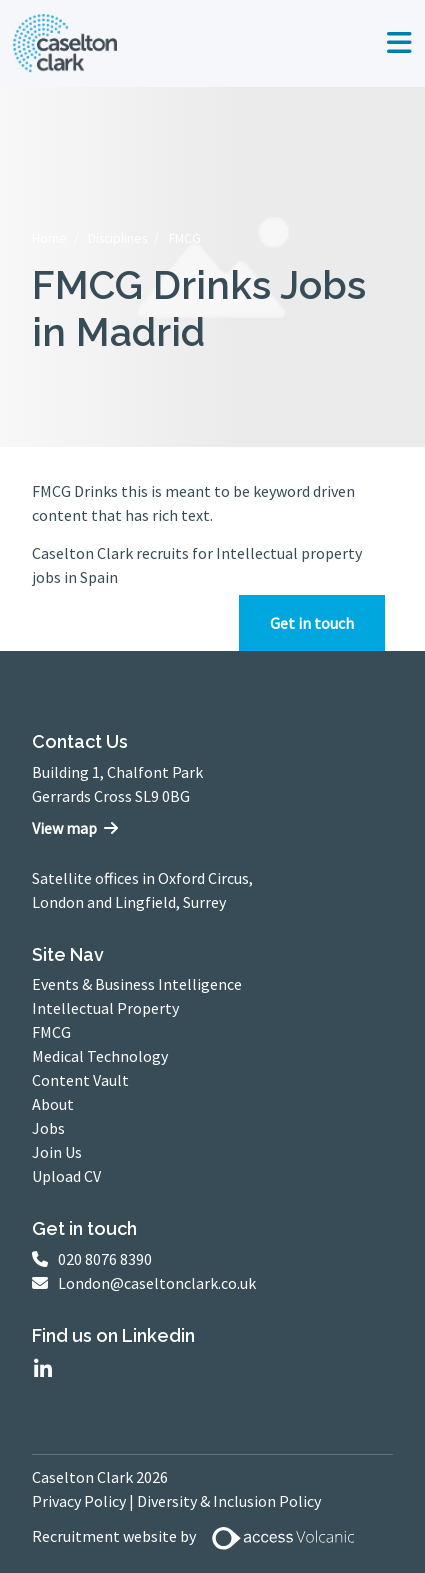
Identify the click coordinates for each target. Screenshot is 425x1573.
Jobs (48, 1128)
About (53, 1104)
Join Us (57, 1152)
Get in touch (312, 623)
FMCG (185, 238)
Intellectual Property (105, 1008)
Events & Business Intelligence (137, 984)
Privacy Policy (79, 1501)
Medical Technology (100, 1056)
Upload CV (66, 1176)
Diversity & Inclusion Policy (229, 1501)
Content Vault (80, 1080)
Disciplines (117, 238)
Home (49, 238)
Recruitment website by (201, 1538)
